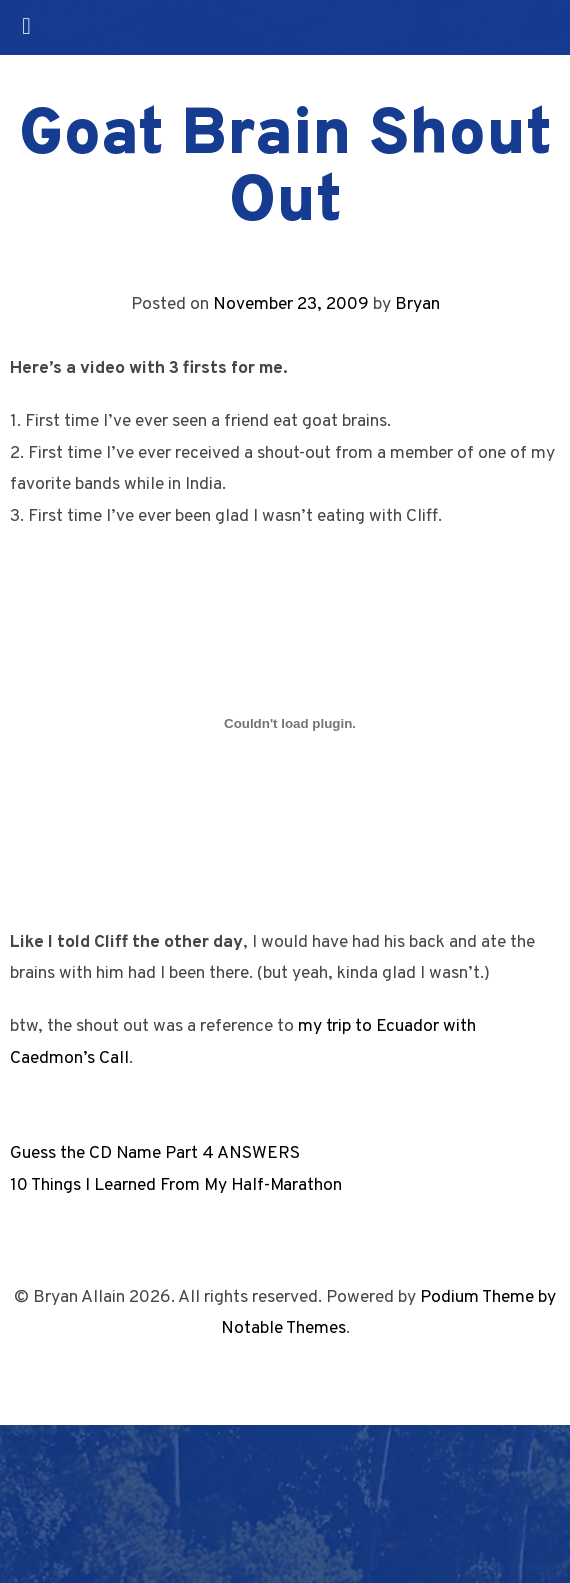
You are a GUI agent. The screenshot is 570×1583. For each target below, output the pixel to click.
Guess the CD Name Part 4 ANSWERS (155, 1153)
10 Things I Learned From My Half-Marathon (176, 1185)
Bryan (417, 304)
